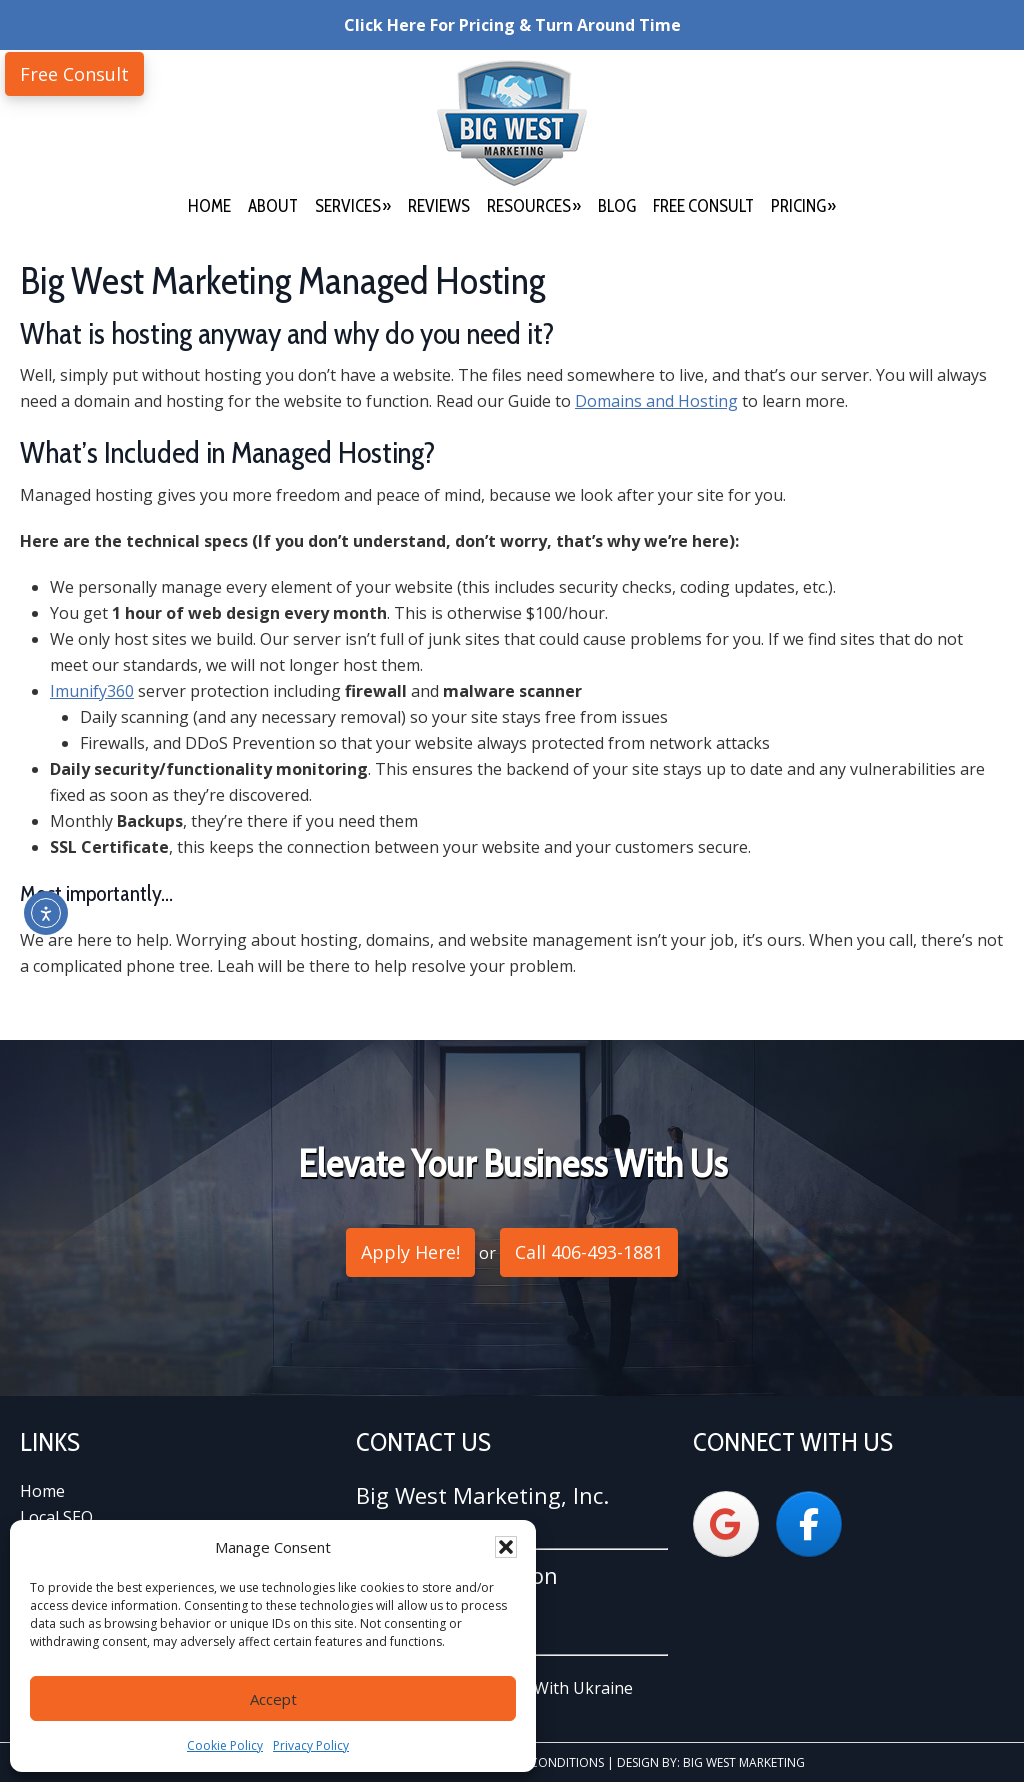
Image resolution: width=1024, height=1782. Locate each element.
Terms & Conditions (541, 1762)
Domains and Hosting (656, 401)
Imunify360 (92, 691)
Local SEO (56, 1517)
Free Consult (74, 74)
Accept (273, 1699)
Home (42, 1491)
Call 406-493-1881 (589, 1252)
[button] (506, 1547)
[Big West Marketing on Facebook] (809, 1524)
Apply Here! (410, 1252)
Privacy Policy (311, 1745)
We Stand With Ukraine (546, 1688)
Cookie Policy (225, 1745)
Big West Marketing (512, 123)
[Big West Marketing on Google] (726, 1524)
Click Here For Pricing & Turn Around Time (512, 25)
